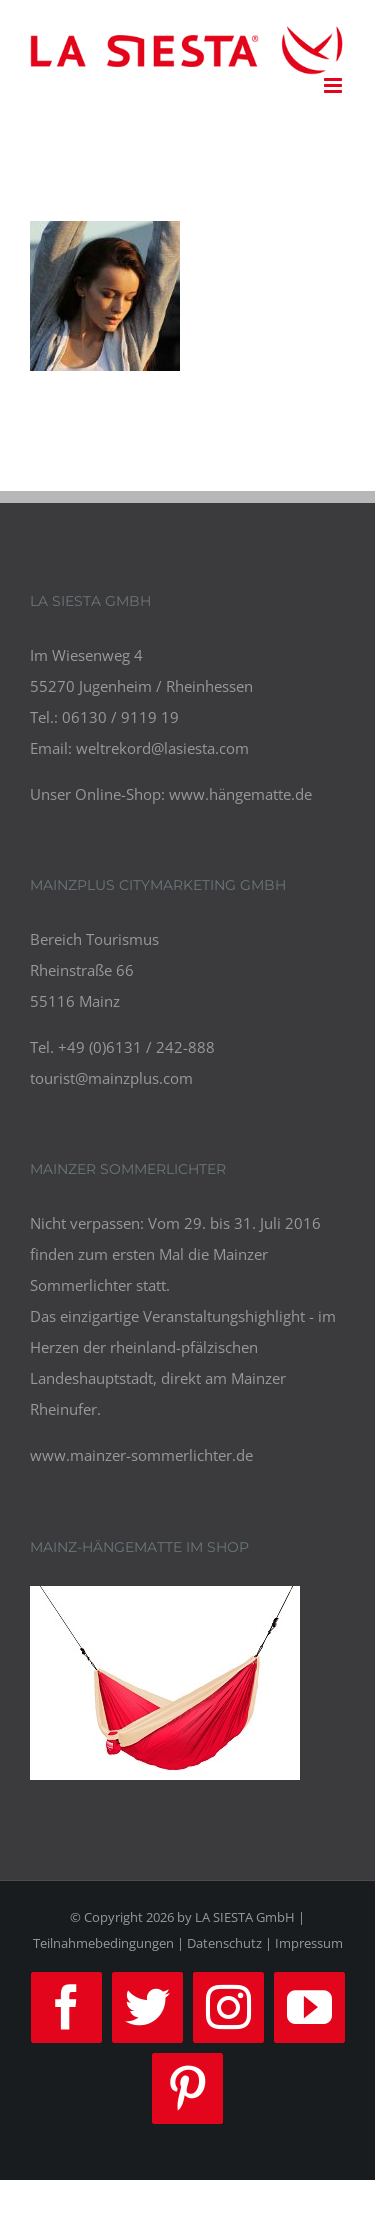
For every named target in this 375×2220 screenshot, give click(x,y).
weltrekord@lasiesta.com (162, 748)
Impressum (309, 1943)
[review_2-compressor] (165, 1601)
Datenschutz (224, 1943)
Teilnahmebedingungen (103, 1943)
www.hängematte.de (240, 794)
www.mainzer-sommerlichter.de (141, 1455)
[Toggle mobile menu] (334, 85)
